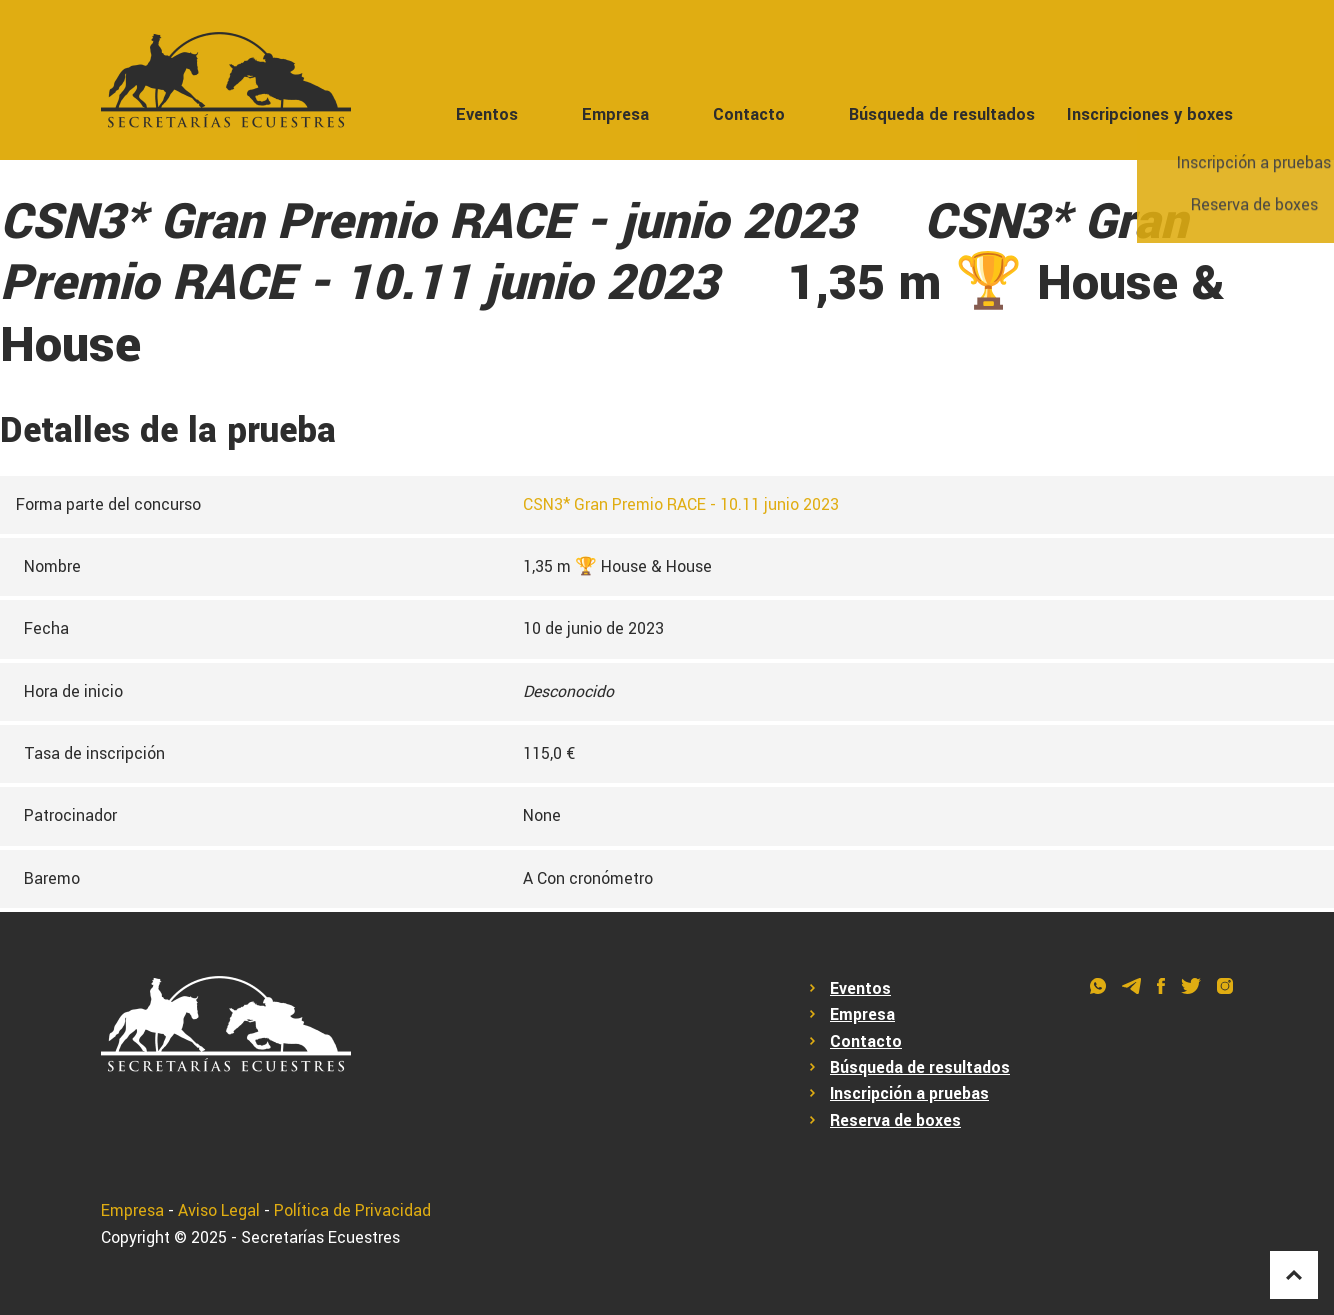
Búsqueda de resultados (942, 114)
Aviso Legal (219, 1211)
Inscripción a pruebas (909, 1094)
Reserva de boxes (895, 1121)
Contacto (749, 114)
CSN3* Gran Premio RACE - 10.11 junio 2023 (681, 505)
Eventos (487, 114)
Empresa (615, 114)
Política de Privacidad (352, 1211)
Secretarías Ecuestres (320, 1238)
